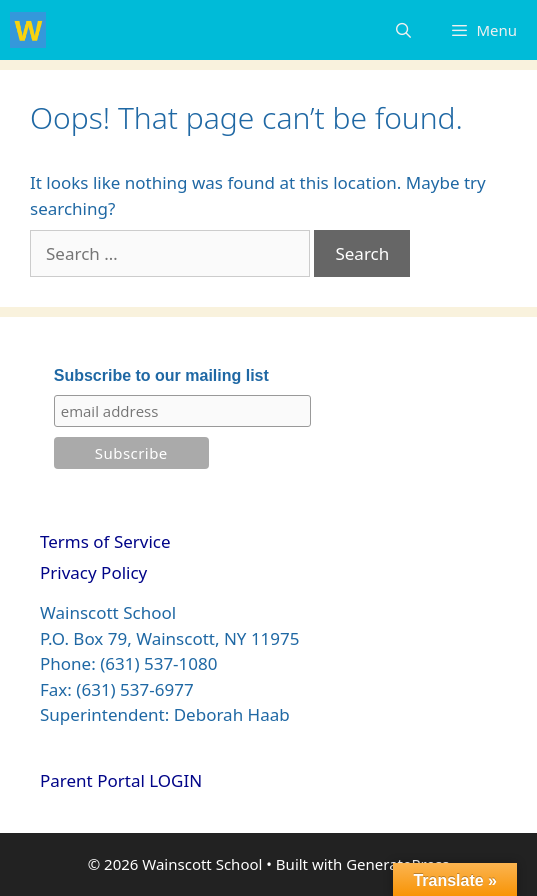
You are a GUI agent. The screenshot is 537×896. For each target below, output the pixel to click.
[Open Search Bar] (403, 30)
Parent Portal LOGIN (121, 780)
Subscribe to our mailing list (161, 375)
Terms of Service (105, 541)
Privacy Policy (93, 572)
